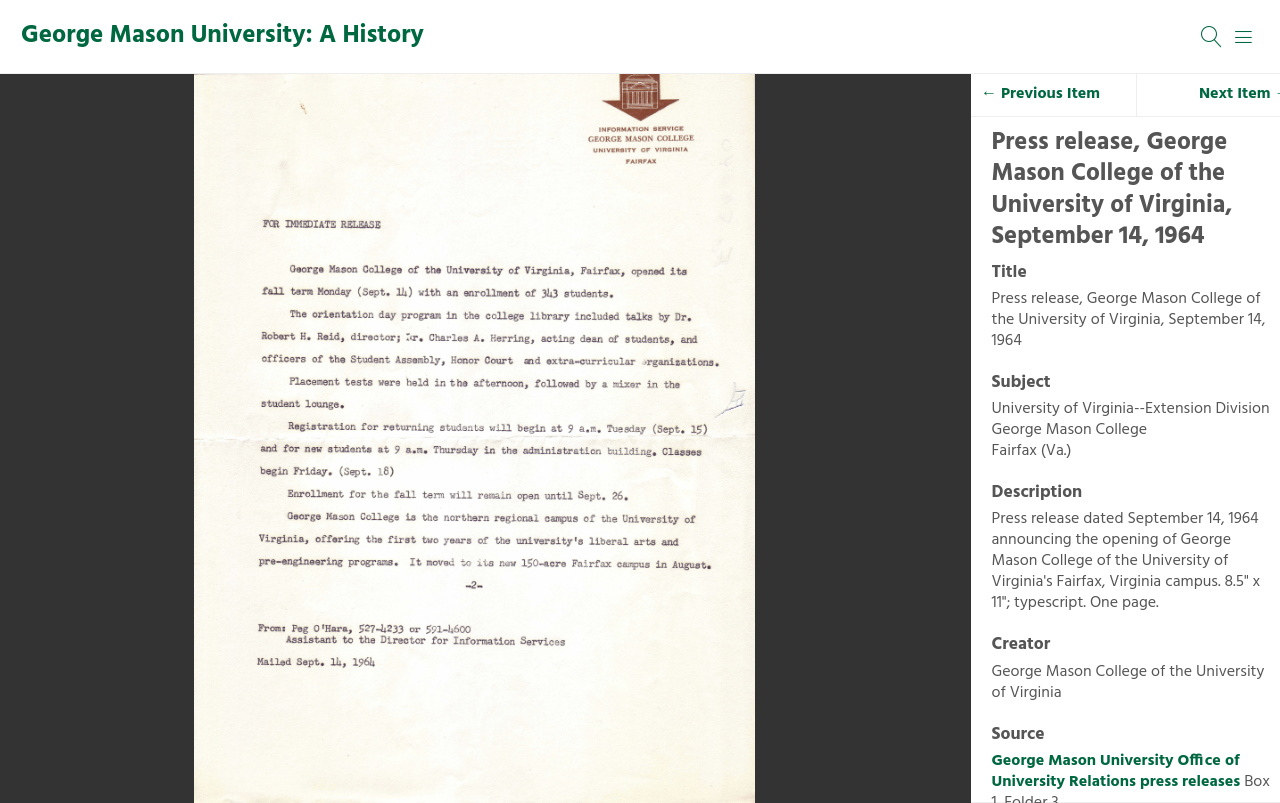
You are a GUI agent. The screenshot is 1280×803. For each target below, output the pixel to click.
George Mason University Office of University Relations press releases (1116, 771)
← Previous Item (1040, 94)
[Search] (1212, 37)
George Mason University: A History (222, 36)
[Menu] (1244, 37)
